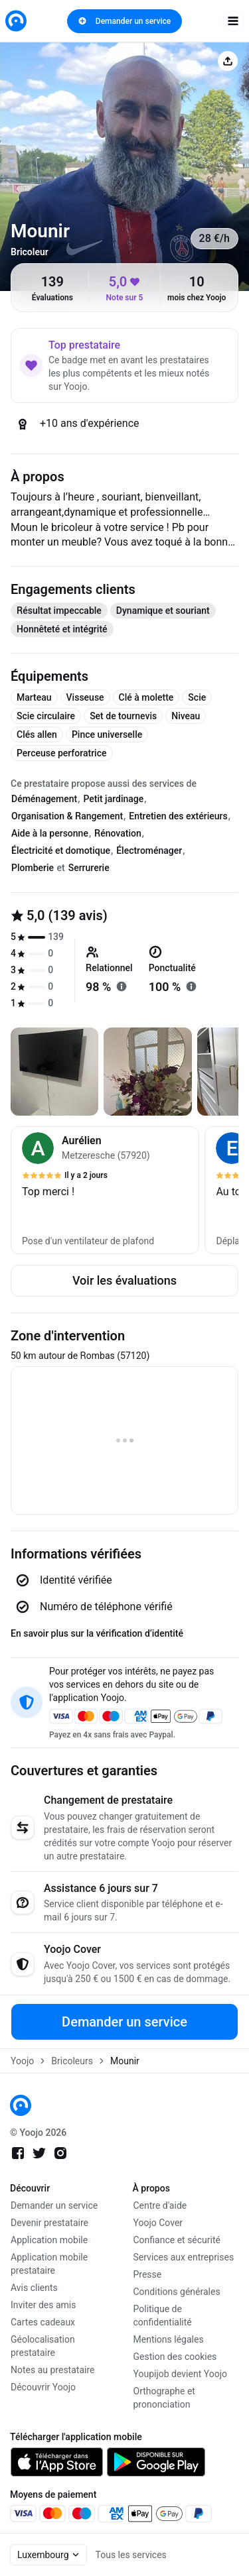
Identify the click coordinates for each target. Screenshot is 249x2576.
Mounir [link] (124, 2061)
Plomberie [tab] (32, 867)
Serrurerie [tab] (89, 867)
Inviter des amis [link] (43, 2305)
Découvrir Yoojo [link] (43, 2387)
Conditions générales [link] (176, 2291)
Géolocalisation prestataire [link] (43, 2346)
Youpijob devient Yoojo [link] (180, 2374)
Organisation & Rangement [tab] (67, 816)
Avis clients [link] (34, 2287)
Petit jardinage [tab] (113, 798)
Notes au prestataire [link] (52, 2370)
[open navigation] (233, 21)
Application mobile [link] (49, 2240)
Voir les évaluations (124, 1280)
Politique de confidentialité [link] (162, 2315)
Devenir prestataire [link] (49, 2222)
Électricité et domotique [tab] (60, 850)
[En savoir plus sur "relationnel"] (121, 986)
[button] (105, 1190)
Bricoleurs (72, 2061)
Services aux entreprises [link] (183, 2257)
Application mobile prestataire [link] (49, 2264)
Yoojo (22, 2061)
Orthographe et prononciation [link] (164, 2398)
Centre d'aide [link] (160, 2205)
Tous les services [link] (131, 2554)
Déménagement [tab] (44, 798)
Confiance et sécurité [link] (176, 2240)
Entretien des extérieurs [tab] (178, 816)
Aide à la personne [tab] (49, 833)
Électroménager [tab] (149, 850)
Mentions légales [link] (168, 2339)
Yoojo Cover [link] (158, 2222)
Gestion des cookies (175, 2356)
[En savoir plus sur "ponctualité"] (191, 986)
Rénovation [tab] (117, 833)
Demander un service (124, 21)
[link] (16, 20)
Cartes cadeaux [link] (43, 2322)
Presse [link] (147, 2274)
